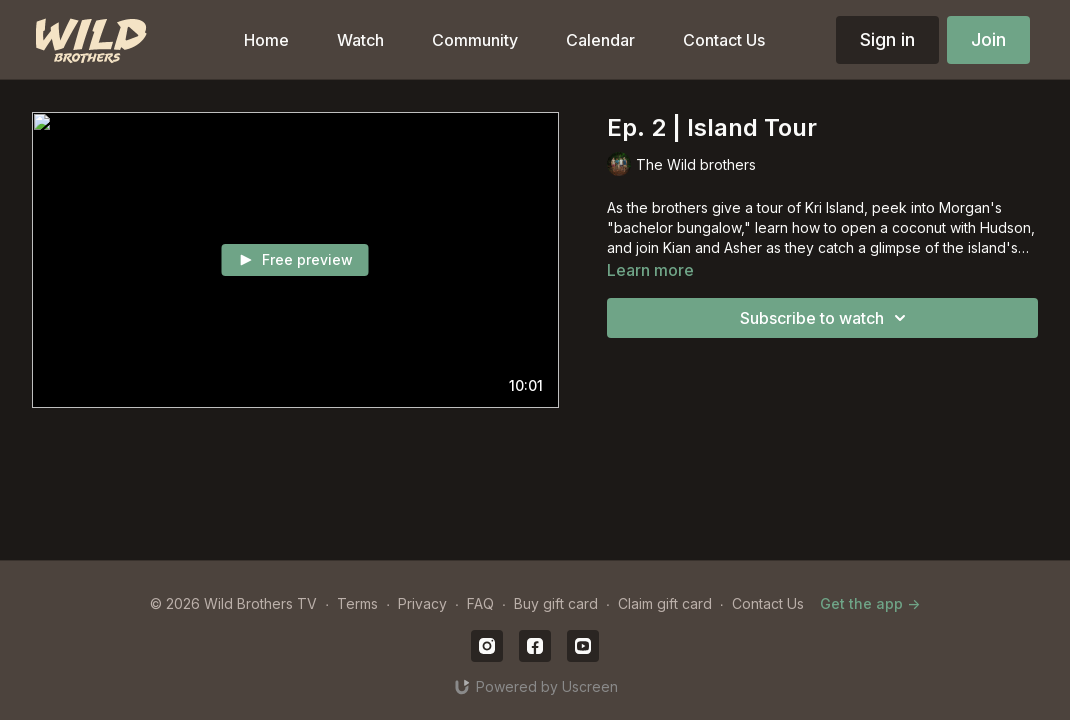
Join (988, 39)
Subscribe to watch (826, 318)
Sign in (887, 39)
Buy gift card (556, 603)
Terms (357, 603)
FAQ (480, 603)
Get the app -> (870, 603)
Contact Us (768, 603)
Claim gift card (665, 603)
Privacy (422, 603)
